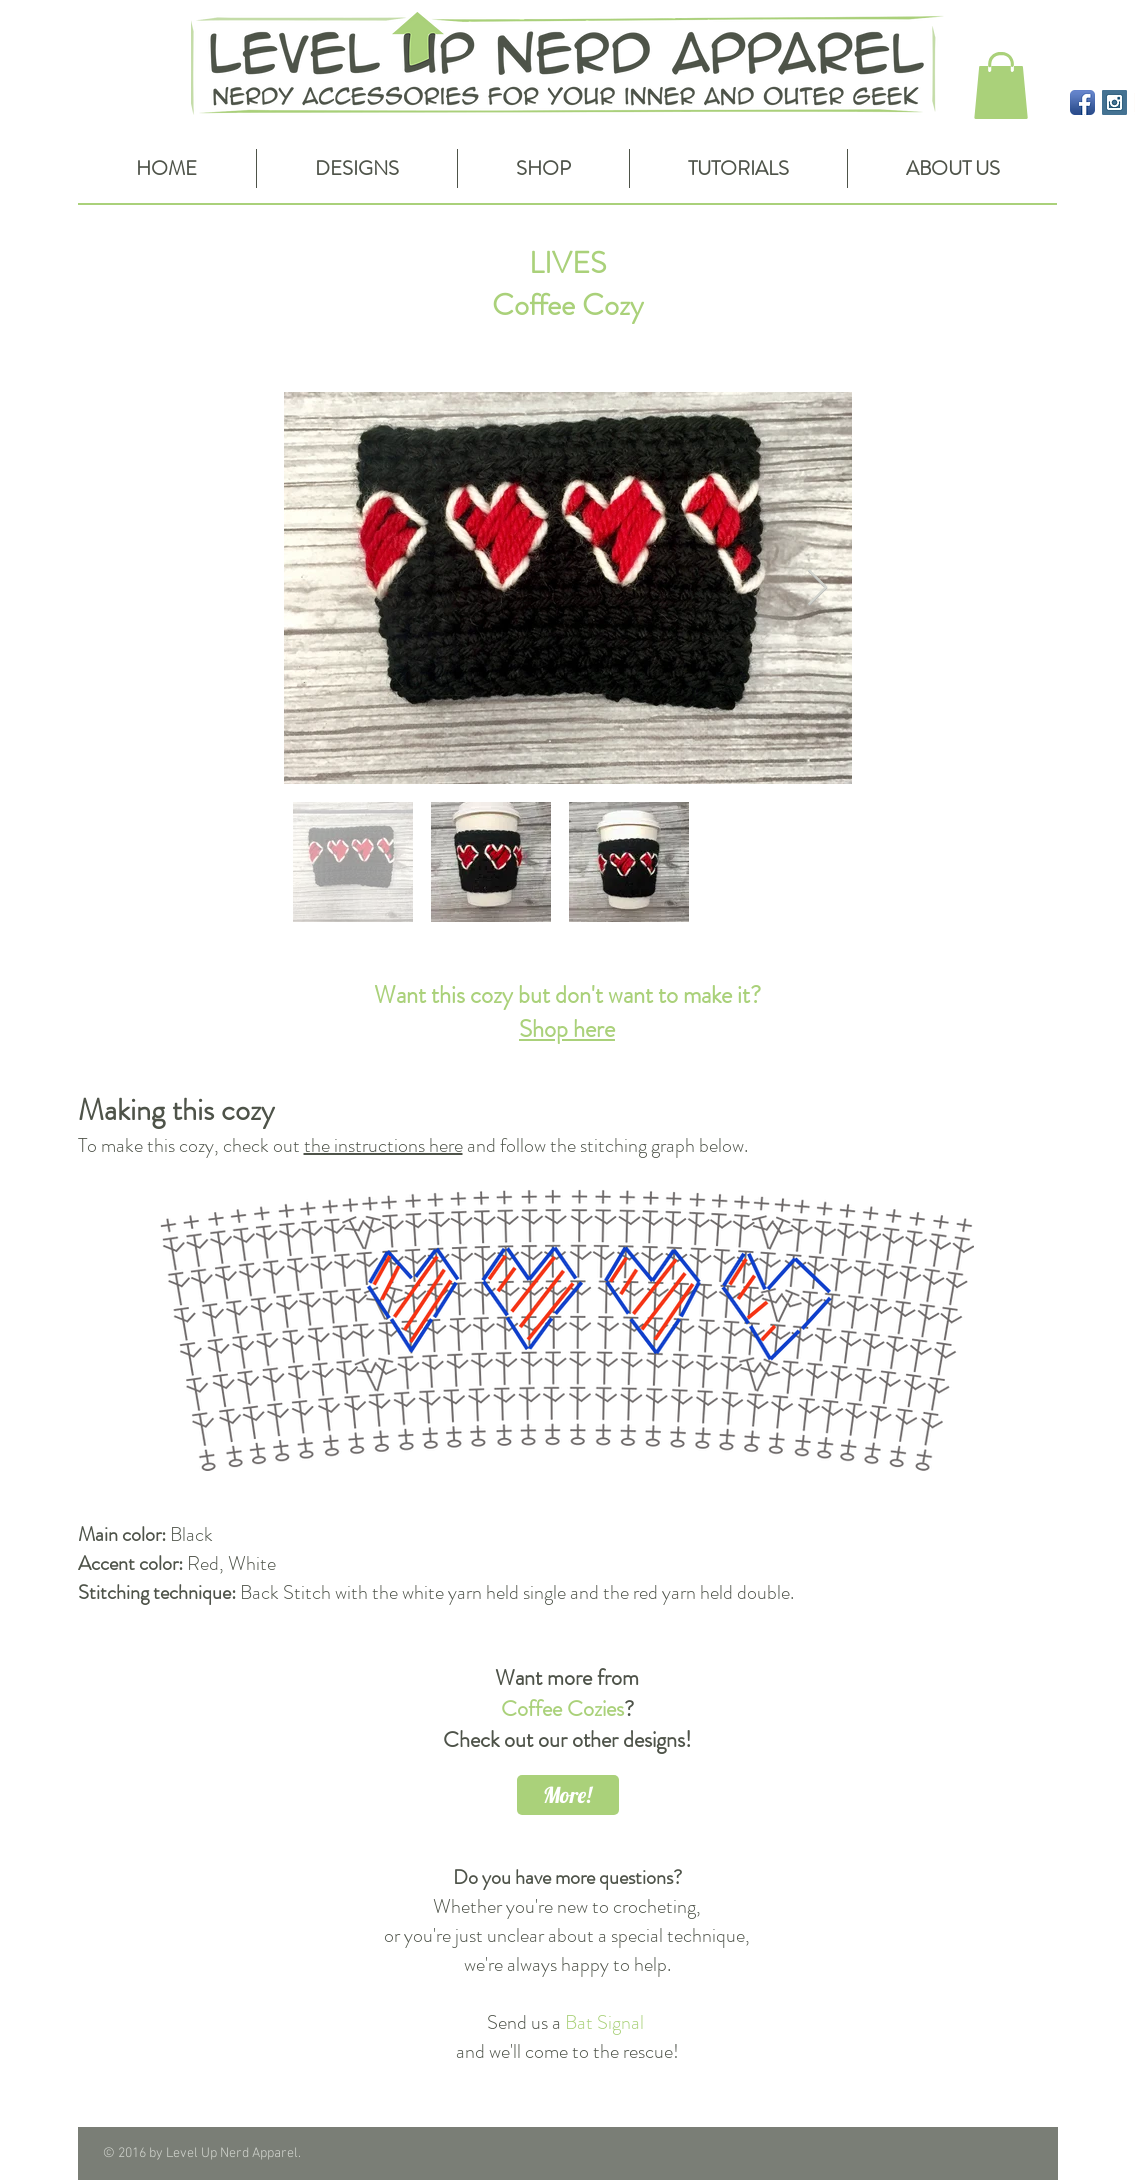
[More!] (568, 1795)
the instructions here (383, 1145)
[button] (1001, 85)
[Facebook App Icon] (1082, 102)
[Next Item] (817, 588)
